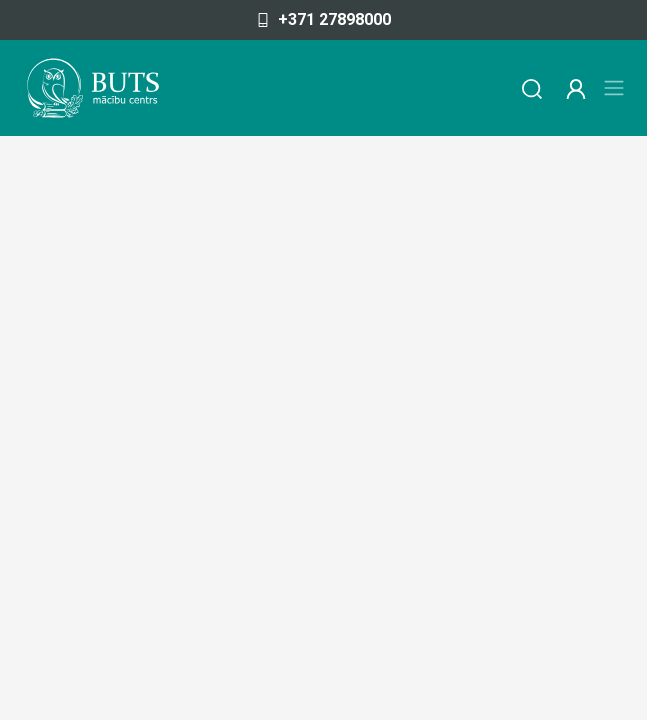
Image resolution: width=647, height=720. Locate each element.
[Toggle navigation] (614, 88)
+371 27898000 (323, 19)
